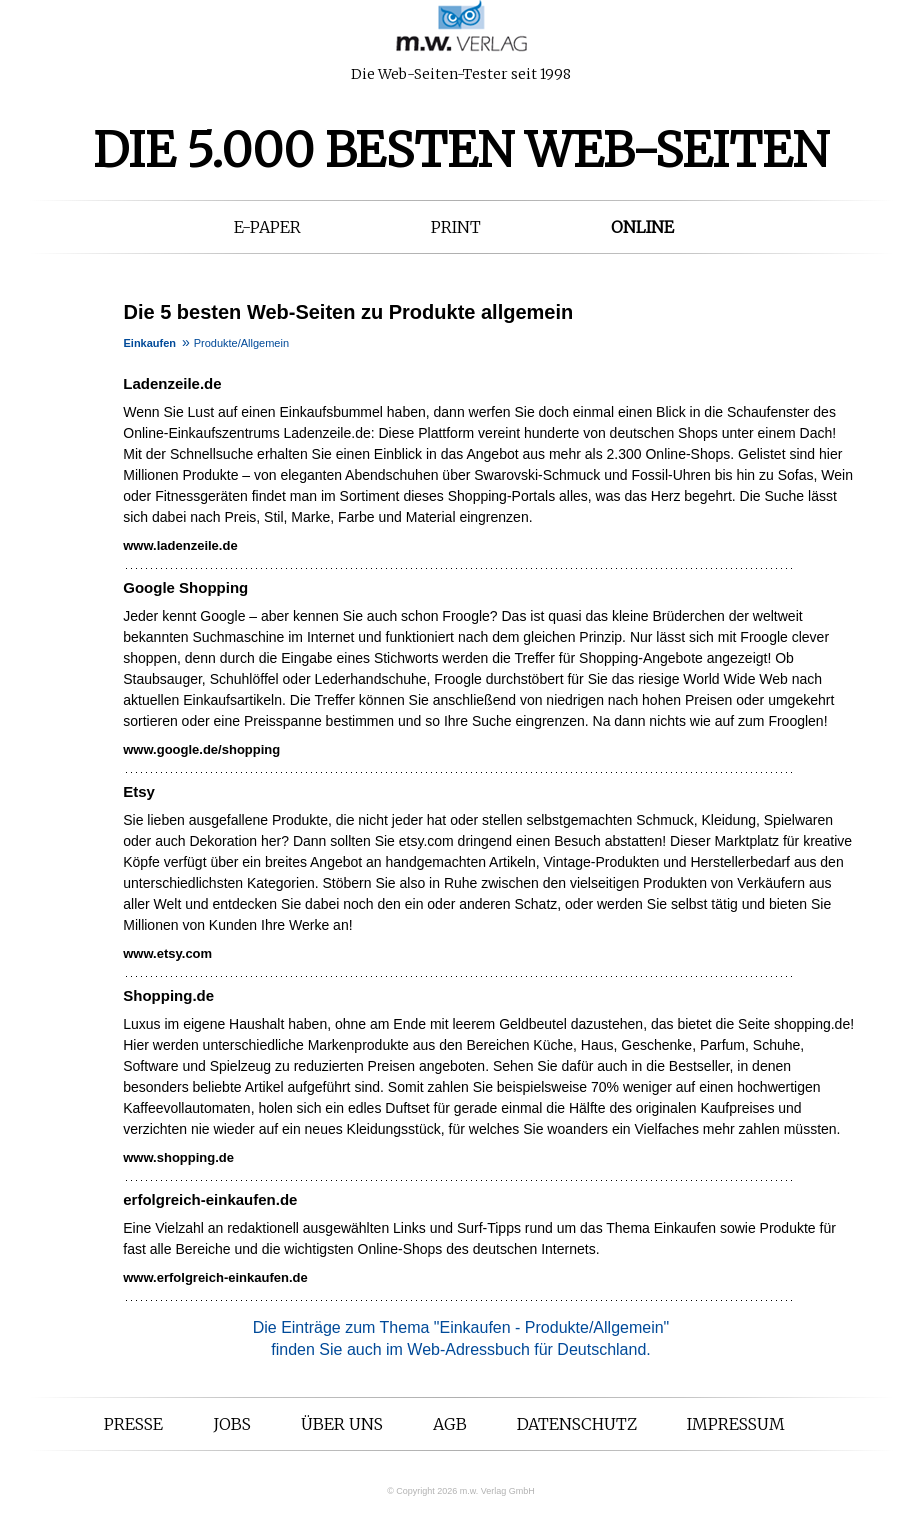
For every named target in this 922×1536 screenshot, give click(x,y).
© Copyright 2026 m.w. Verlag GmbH (461, 1491)
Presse (133, 1424)
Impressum (736, 1424)
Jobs (232, 1424)
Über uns (342, 1424)
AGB (450, 1424)
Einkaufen (150, 343)
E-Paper (267, 227)
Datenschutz (577, 1424)
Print (456, 227)
